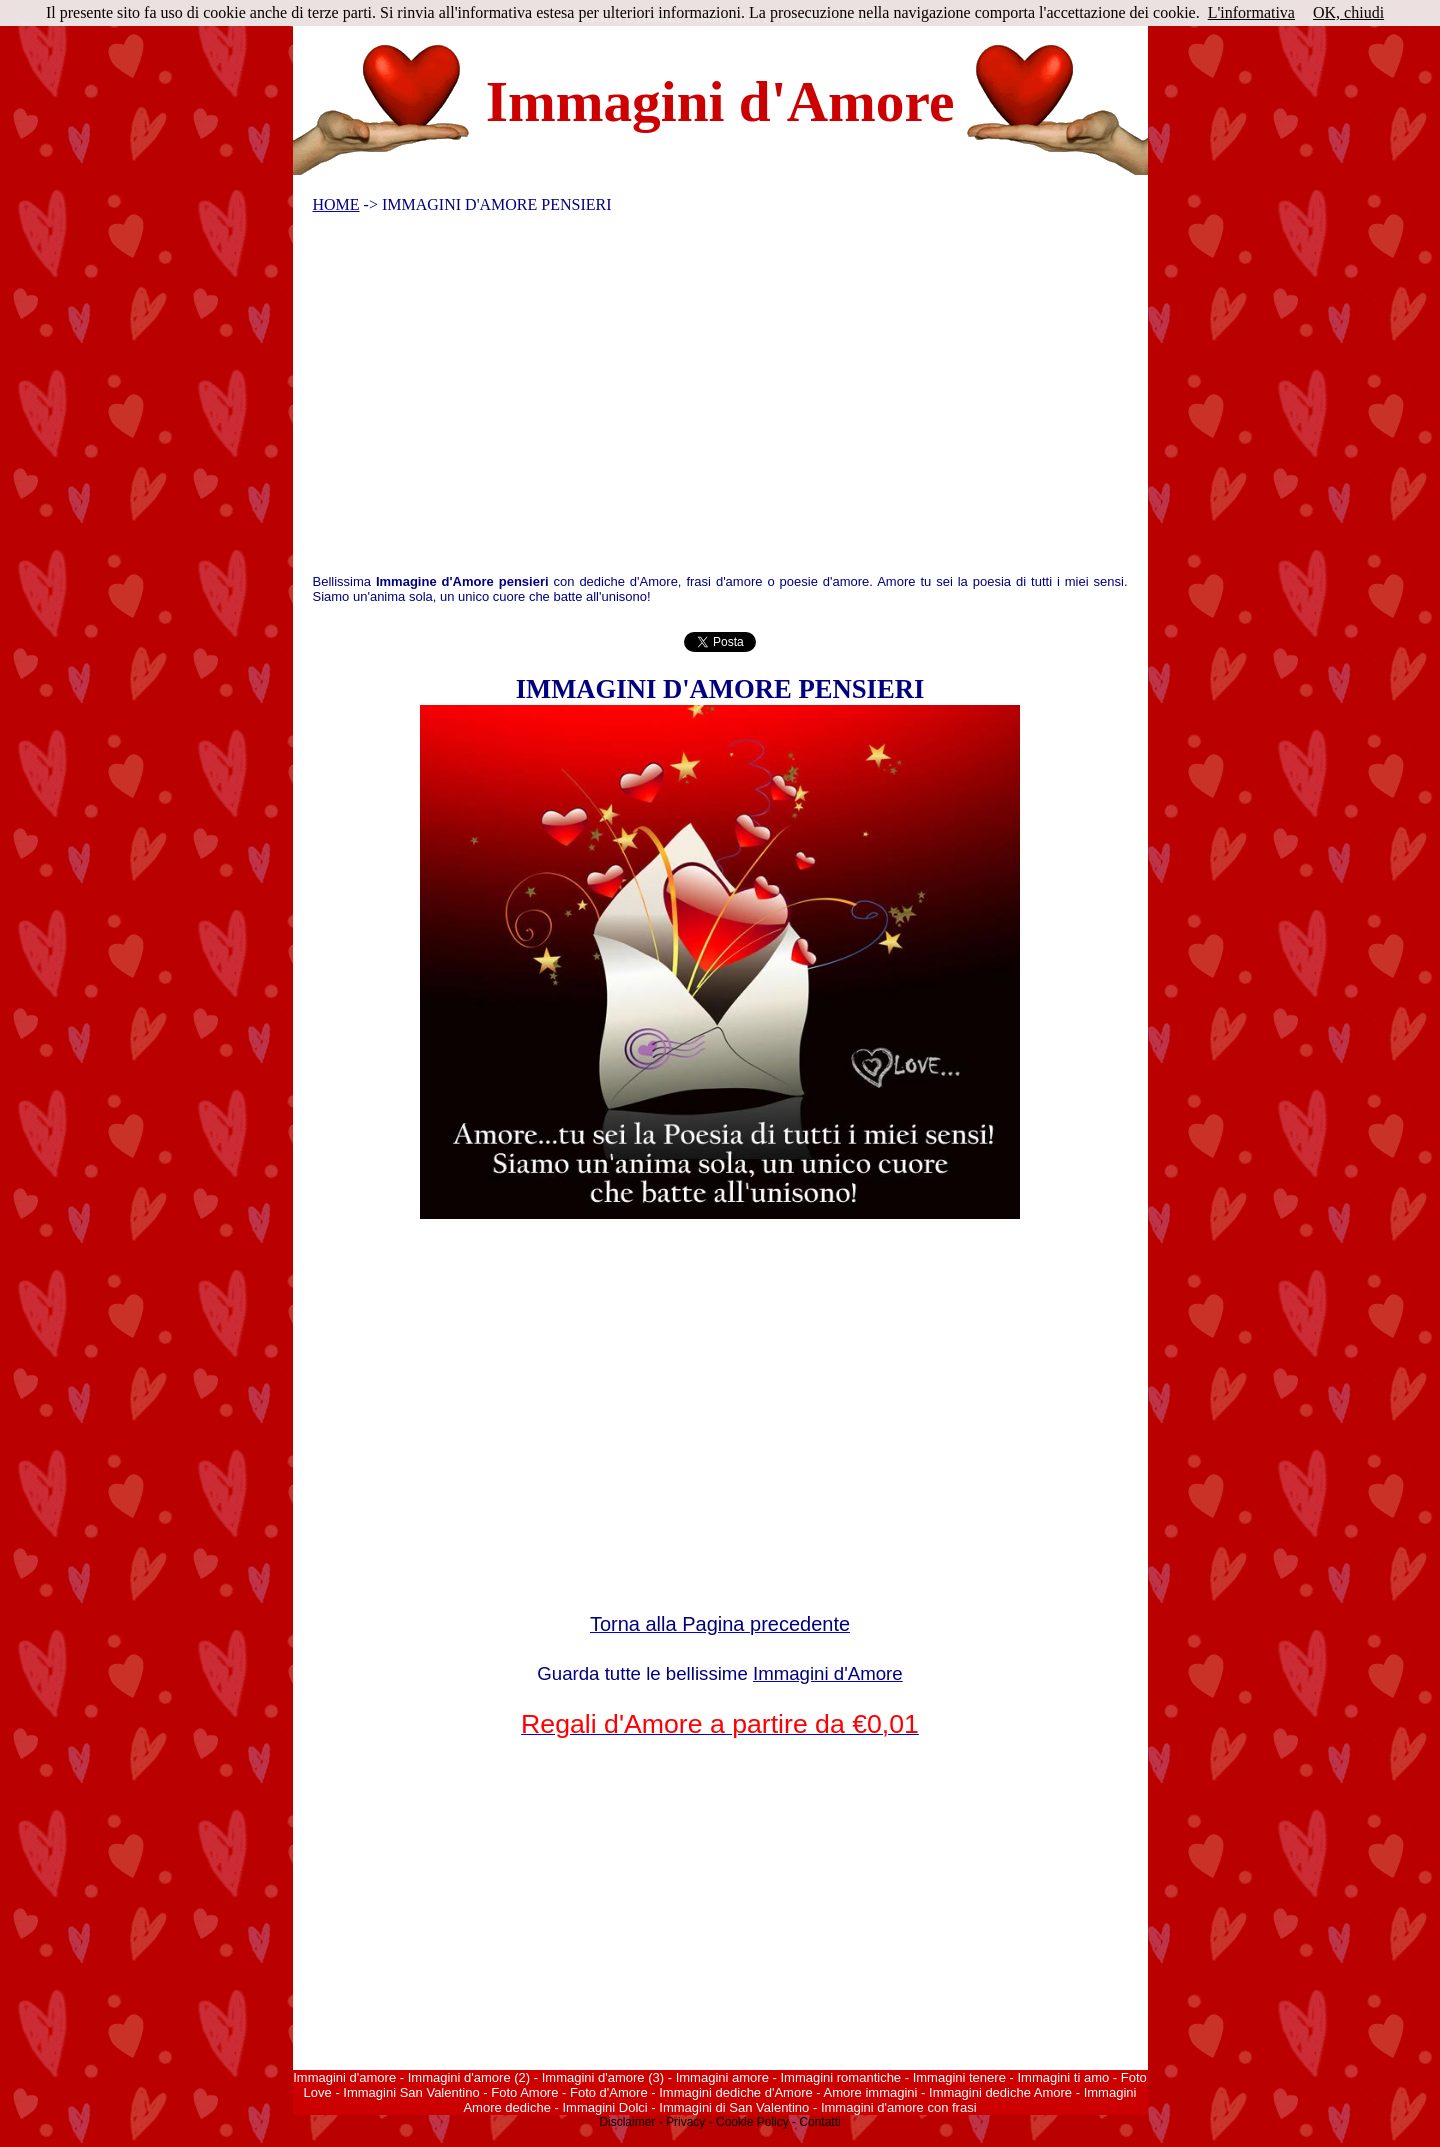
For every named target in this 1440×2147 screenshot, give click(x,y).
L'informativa (1251, 12)
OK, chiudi (1348, 12)
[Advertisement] (707, 399)
